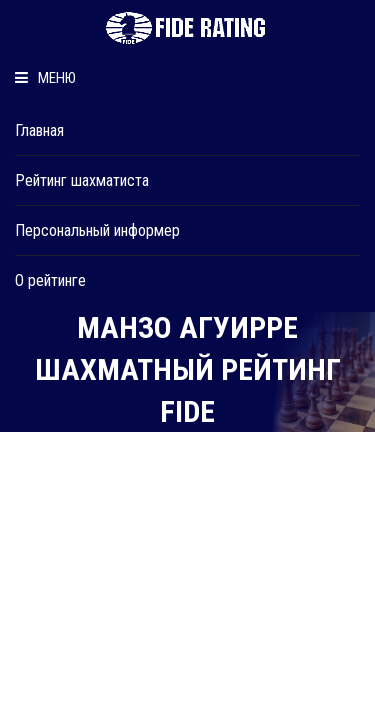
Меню (45, 78)
